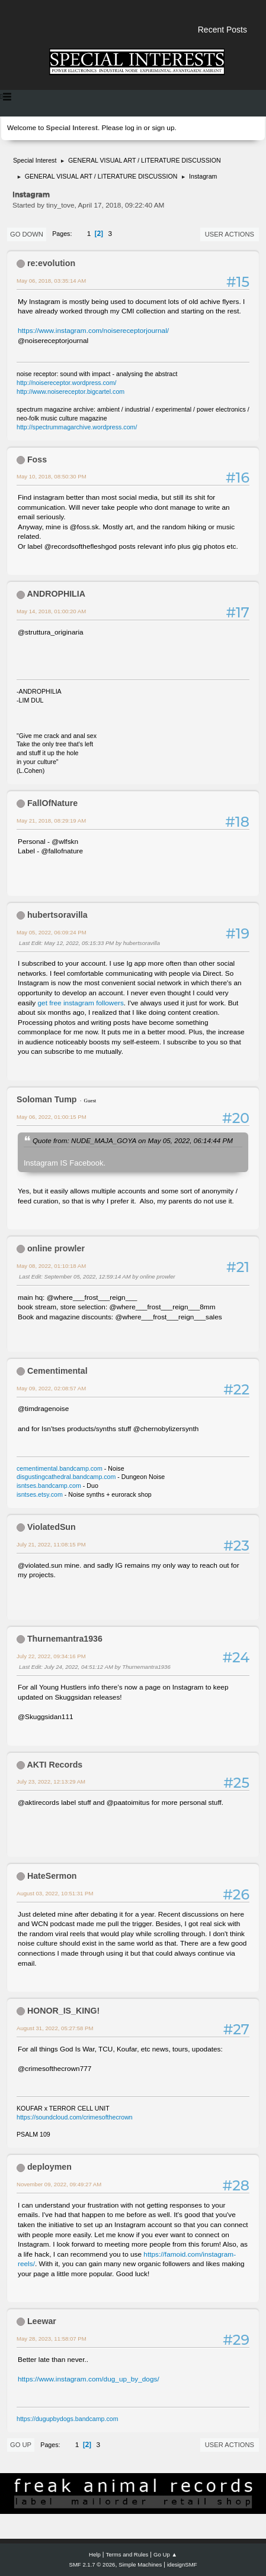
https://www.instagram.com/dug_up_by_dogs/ (88, 2379)
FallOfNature (52, 803)
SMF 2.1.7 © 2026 (92, 2564)
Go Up (20, 2444)
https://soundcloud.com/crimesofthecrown (75, 2117)
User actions (229, 234)
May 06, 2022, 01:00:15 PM (51, 1117)
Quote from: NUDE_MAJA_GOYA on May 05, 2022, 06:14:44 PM (133, 1140)
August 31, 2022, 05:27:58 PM (55, 2028)
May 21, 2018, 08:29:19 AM (51, 820)
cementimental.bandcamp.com (59, 1468)
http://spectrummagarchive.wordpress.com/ (77, 427)
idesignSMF (182, 2564)
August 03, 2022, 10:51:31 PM (55, 1893)
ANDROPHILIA (56, 593)
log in (133, 128)
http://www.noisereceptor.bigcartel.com (70, 391)
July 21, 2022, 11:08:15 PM (51, 1544)
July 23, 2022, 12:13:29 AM (51, 1781)
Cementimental (57, 1371)
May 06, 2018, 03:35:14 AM (51, 280)
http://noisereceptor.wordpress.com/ (67, 382)
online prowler (56, 1248)
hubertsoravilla (57, 915)
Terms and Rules (127, 2554)
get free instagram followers (81, 1003)
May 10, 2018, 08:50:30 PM (51, 476)
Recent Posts (222, 29)
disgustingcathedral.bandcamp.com (66, 1476)
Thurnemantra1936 (64, 1638)
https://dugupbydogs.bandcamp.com (67, 2418)
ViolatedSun (51, 1527)
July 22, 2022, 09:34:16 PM (51, 1656)
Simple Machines (140, 2564)
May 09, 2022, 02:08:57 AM (51, 1388)
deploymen (49, 2167)
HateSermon (52, 1876)
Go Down (26, 234)
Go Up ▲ (165, 2554)
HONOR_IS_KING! (63, 2010)
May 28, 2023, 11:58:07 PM (51, 2338)
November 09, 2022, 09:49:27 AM (59, 2184)
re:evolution (51, 263)
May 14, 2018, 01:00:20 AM (51, 611)
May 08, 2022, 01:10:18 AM (51, 1266)
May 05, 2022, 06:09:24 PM (51, 932)
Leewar (41, 2321)
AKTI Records (54, 1764)
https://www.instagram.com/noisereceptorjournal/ (93, 330)
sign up (163, 128)
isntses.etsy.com (40, 1494)
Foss (37, 459)
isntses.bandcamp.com (49, 1485)
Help (95, 2554)
